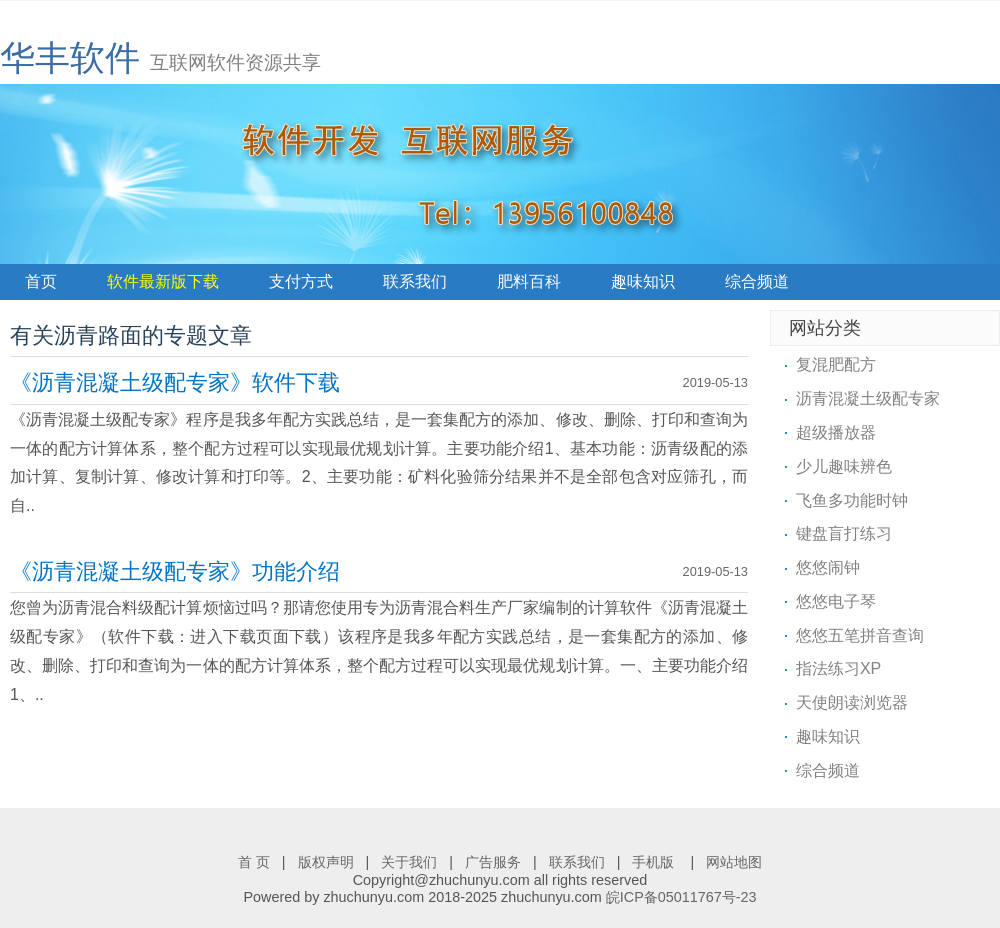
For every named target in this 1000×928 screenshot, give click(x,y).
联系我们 (415, 281)
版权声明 (326, 862)
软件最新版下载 (163, 281)
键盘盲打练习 (844, 533)
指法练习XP (838, 668)
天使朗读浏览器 (852, 702)
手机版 (655, 862)
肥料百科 (529, 281)
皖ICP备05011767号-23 (681, 897)
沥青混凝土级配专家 (868, 398)
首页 (41, 281)
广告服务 (493, 862)
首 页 (254, 862)
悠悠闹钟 (828, 567)
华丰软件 (70, 57)
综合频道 (757, 281)
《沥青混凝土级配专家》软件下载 (175, 382)
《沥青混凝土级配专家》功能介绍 (175, 571)
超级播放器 (836, 432)
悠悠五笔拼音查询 (860, 635)
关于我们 (409, 862)
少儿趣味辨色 (844, 466)
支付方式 (301, 281)
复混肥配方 (836, 364)
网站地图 (734, 862)
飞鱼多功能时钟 (852, 500)
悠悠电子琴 (836, 601)
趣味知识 (643, 281)
